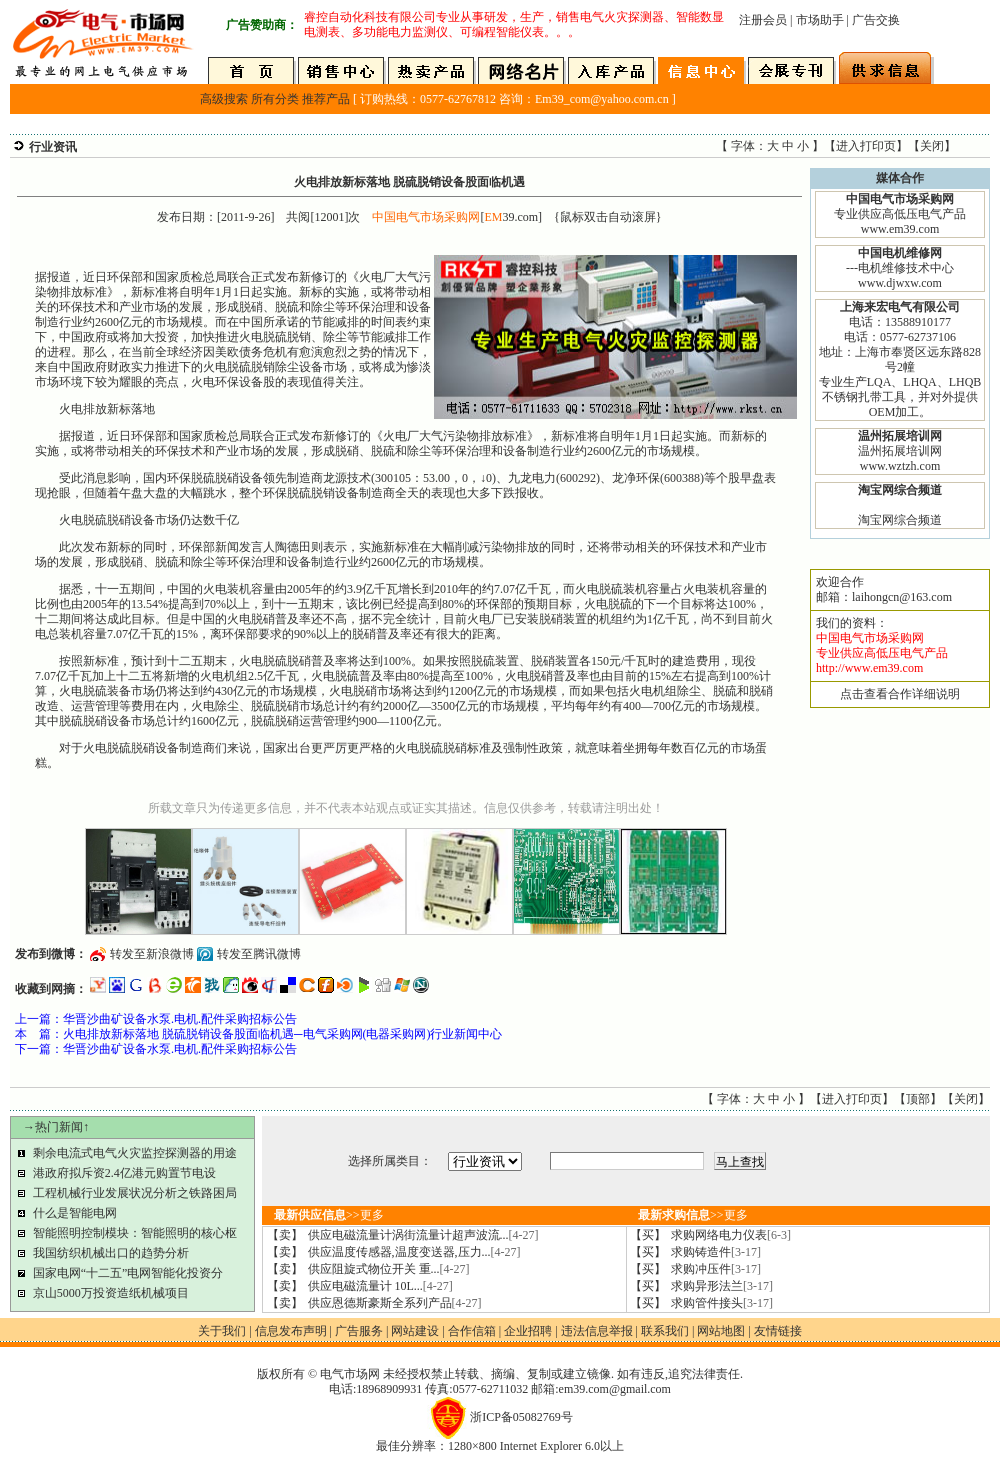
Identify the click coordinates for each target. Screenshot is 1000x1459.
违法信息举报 (597, 1331)
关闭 (932, 146)
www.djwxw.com (900, 283)
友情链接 (778, 1331)
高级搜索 (224, 99)
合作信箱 (472, 1331)
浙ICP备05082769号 (521, 1417)
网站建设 (415, 1331)
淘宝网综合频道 (900, 520)
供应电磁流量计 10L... (380, 1286)
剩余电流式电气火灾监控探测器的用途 (135, 1153)
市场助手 (820, 20)
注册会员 (763, 20)
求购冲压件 (716, 1269)
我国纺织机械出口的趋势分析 (111, 1253)
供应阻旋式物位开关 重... (389, 1269)
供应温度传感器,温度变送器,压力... (414, 1252)
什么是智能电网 (75, 1213)
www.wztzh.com (900, 466)
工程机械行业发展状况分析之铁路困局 (135, 1193)
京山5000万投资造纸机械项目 (111, 1293)
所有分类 (275, 99)
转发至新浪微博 (152, 954)
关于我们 (222, 1331)
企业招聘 (528, 1331)
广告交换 (876, 20)
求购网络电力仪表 (731, 1235)
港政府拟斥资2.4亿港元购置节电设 (124, 1173)
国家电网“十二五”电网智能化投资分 (128, 1273)
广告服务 (359, 1331)
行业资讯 (53, 147)
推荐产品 (326, 99)
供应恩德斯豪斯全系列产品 (395, 1303)
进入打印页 (866, 146)
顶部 (918, 1099)
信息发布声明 (291, 1331)
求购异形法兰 (722, 1286)
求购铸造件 (716, 1252)
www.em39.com (900, 229)
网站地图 (721, 1331)
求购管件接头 (722, 1303)
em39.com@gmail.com (615, 1389)
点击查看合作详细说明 (900, 694)
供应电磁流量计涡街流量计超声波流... (423, 1235)
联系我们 (665, 1331)
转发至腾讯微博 (259, 954)
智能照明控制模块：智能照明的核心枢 (135, 1233)
